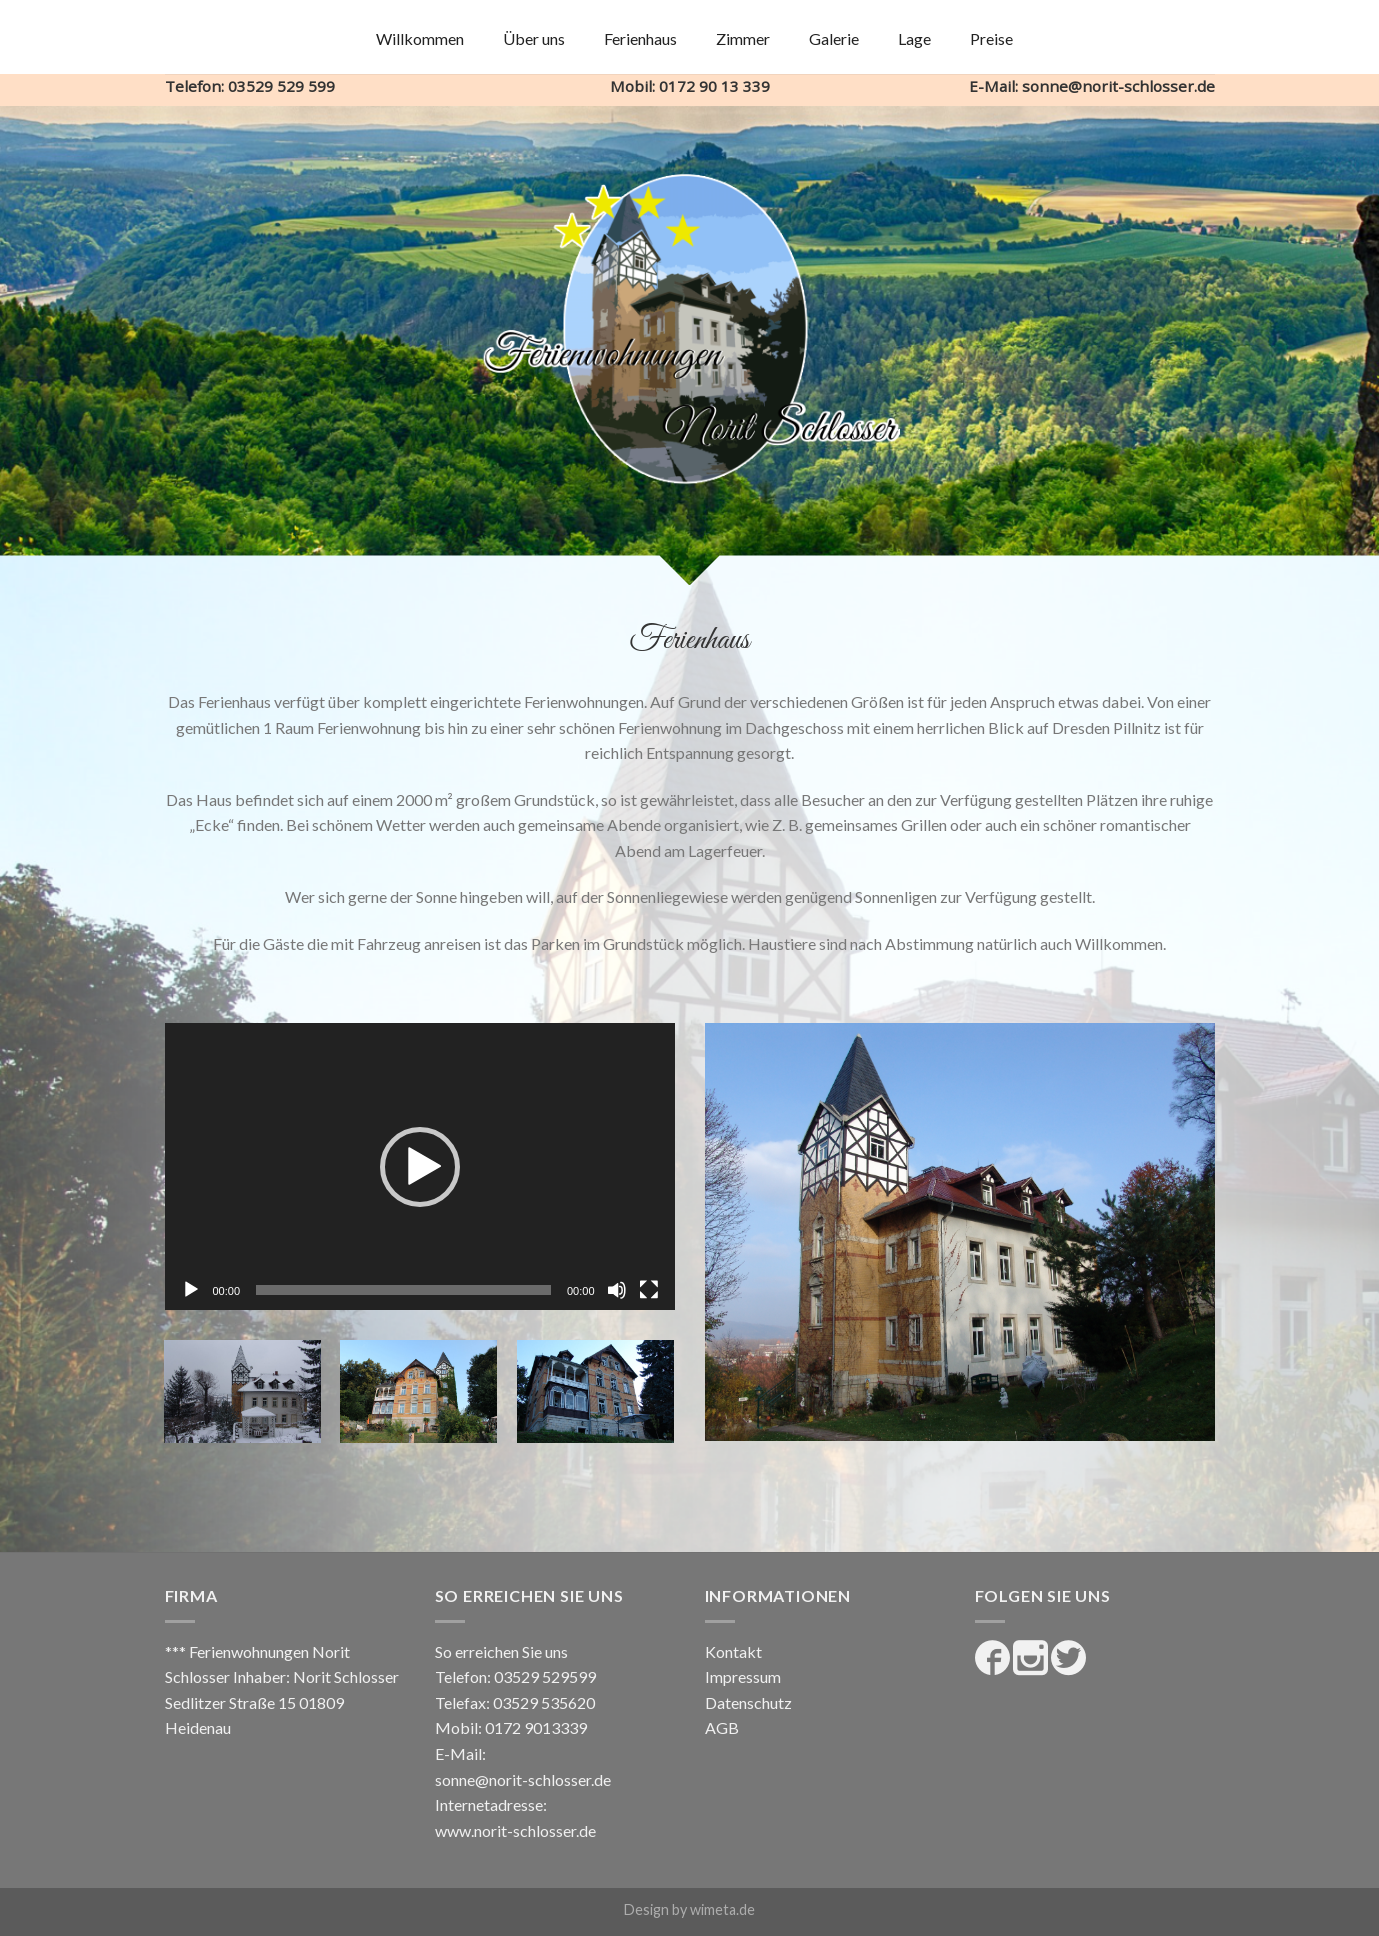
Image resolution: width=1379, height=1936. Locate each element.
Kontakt (733, 1651)
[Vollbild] (649, 1290)
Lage (914, 38)
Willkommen (420, 38)
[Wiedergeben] (191, 1290)
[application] (420, 1166)
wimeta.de (722, 1909)
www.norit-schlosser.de (515, 1830)
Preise (991, 38)
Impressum (743, 1676)
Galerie (834, 38)
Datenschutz (748, 1702)
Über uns (534, 38)
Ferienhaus (640, 38)
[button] (420, 1167)
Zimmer (743, 38)
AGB (722, 1727)
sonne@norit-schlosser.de (523, 1779)
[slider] (403, 1290)
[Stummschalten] (617, 1290)
